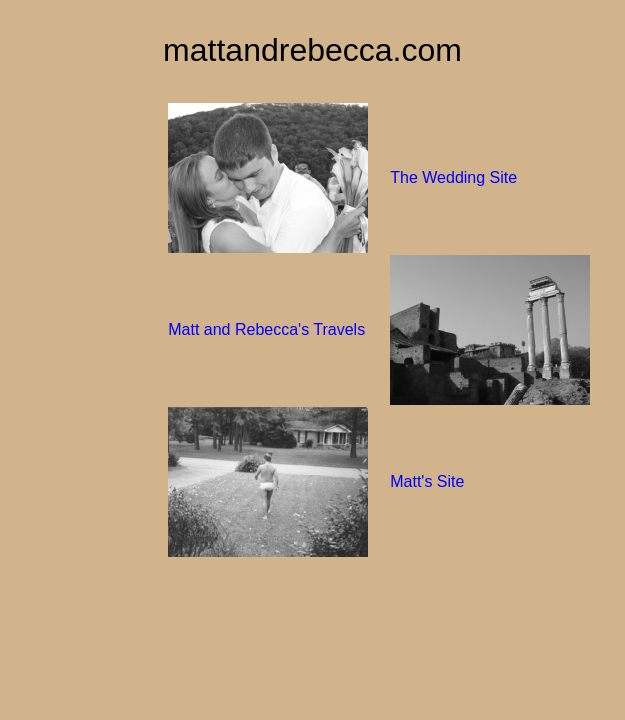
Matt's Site (427, 481)
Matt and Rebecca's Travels (266, 329)
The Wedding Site (453, 177)
